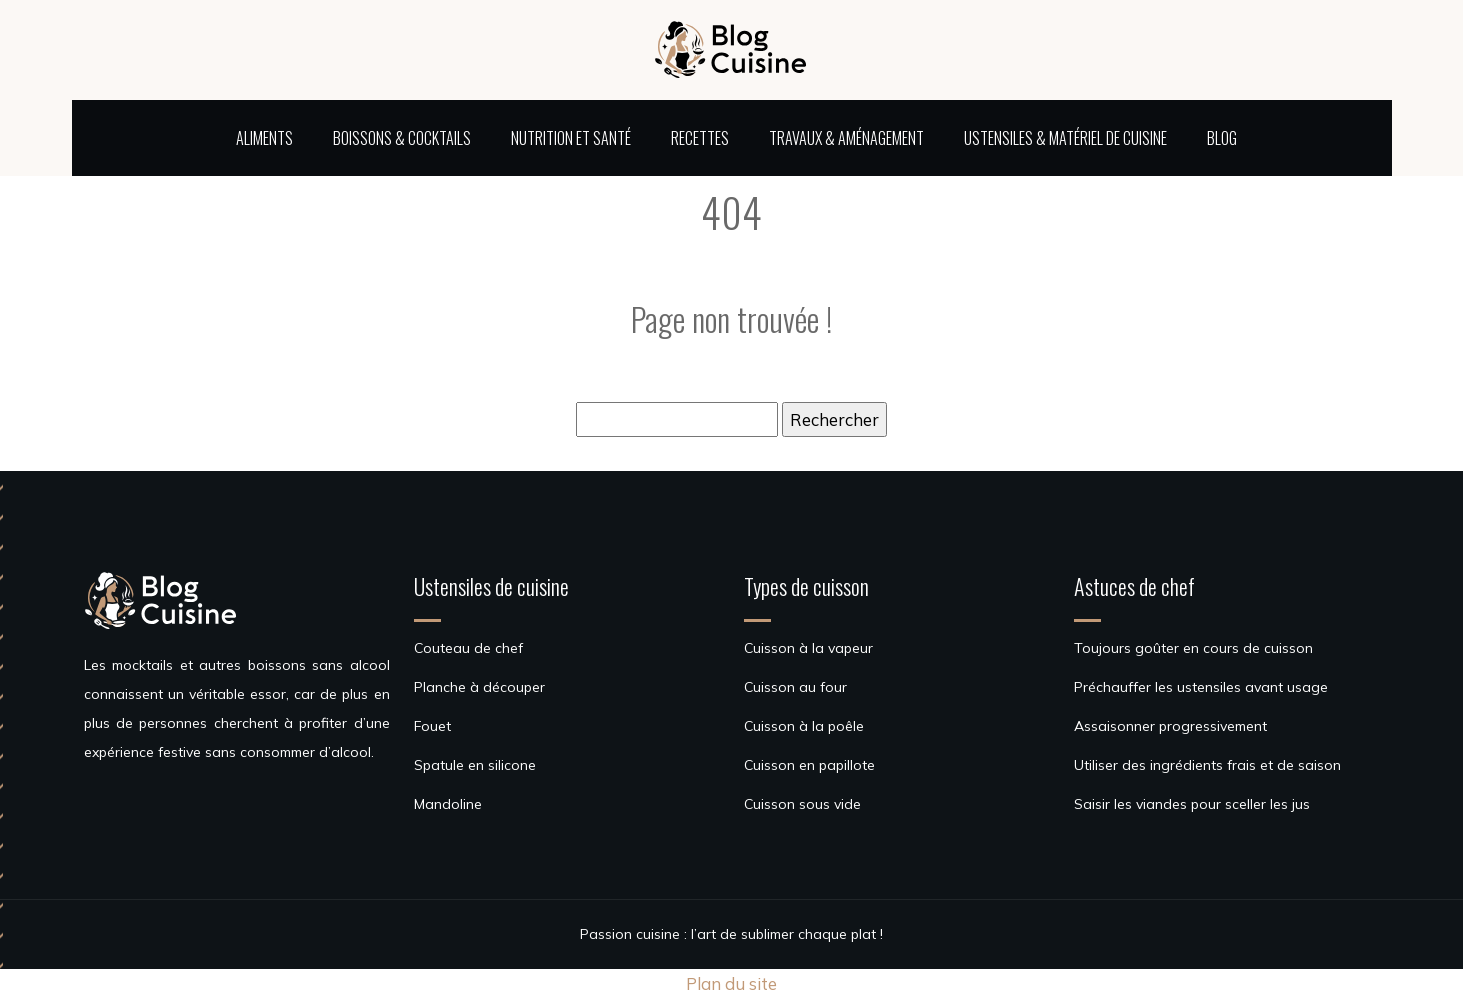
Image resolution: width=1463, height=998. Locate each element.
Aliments (264, 138)
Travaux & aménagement (846, 138)
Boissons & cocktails (402, 138)
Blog (1222, 138)
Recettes (700, 138)
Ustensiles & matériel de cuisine (1065, 138)
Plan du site (731, 983)
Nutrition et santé (571, 138)
